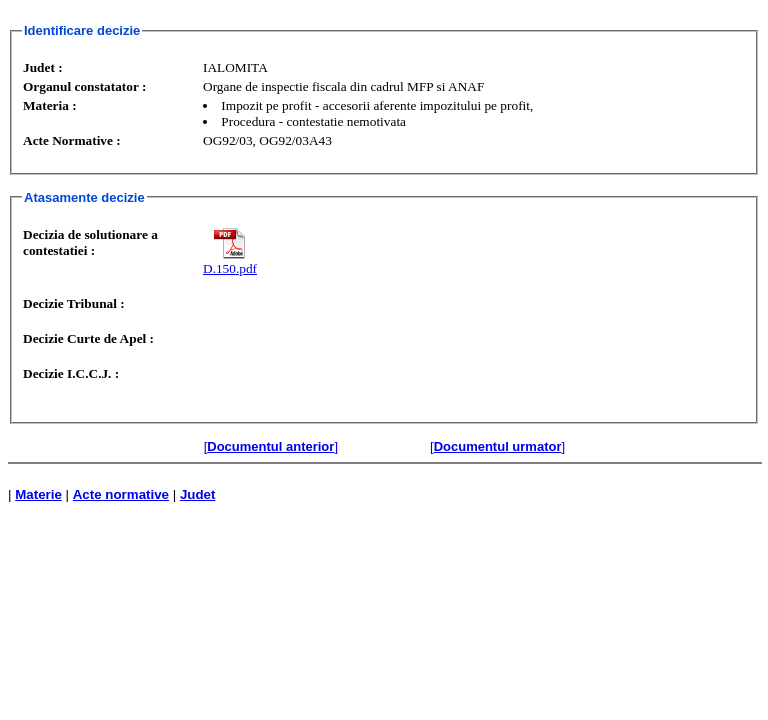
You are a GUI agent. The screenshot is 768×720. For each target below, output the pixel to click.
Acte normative (121, 494)
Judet (198, 494)
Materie (38, 494)
